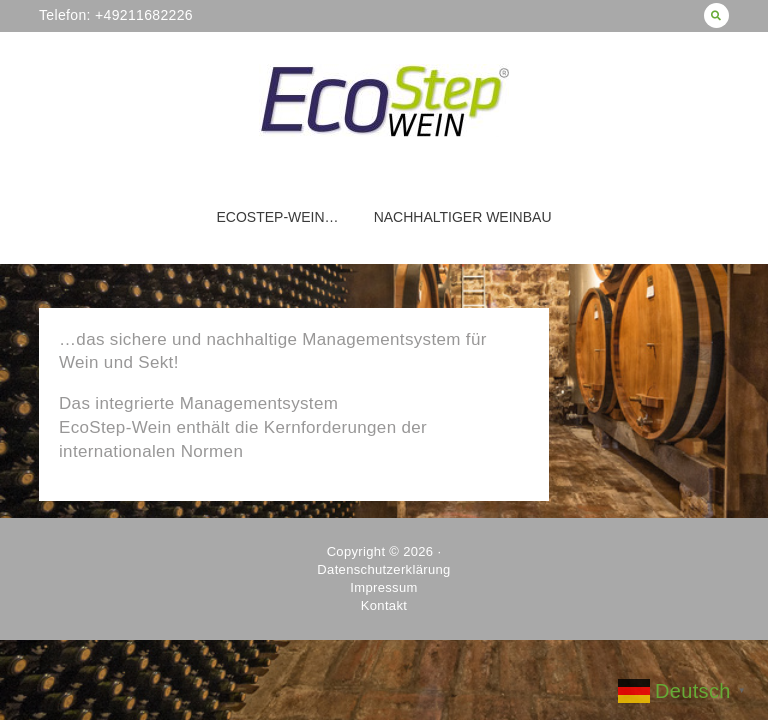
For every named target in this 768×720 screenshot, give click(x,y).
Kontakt (384, 605)
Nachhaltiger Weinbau (463, 217)
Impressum (383, 587)
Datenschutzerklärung (383, 569)
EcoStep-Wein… (278, 217)
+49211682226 (142, 15)
